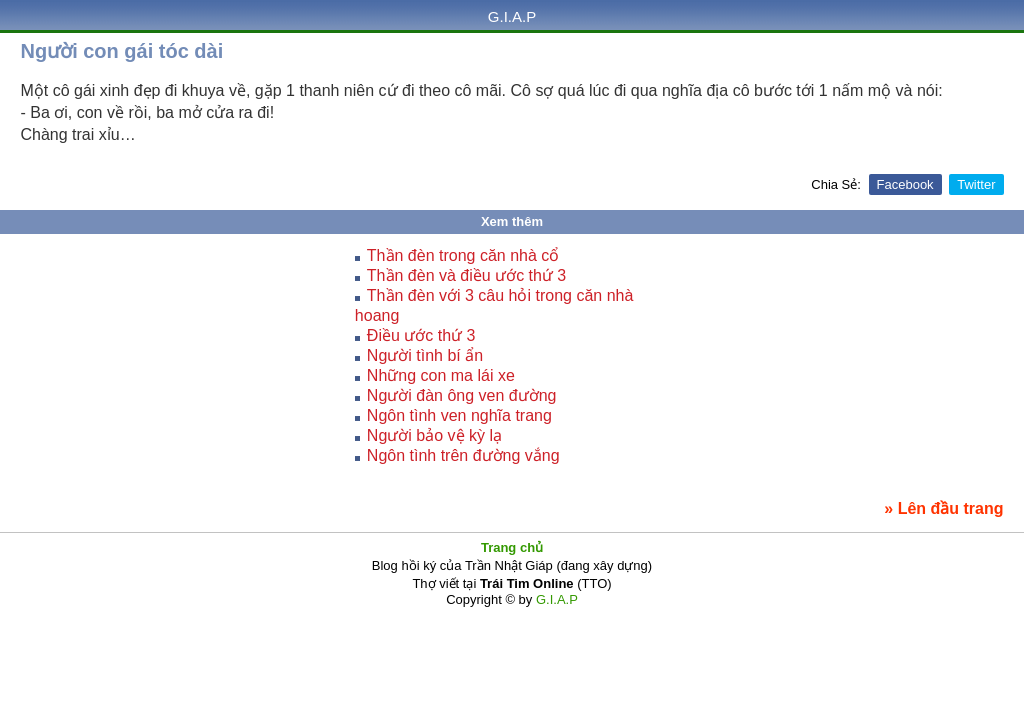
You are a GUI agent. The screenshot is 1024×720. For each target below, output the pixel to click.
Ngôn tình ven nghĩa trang (459, 415)
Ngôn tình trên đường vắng (463, 455)
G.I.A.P (512, 16)
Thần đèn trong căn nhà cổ (463, 255)
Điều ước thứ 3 (421, 335)
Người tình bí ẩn (425, 355)
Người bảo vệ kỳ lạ (434, 435)
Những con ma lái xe (441, 375)
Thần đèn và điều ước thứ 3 (466, 275)
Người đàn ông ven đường (462, 395)
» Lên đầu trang (943, 508)
